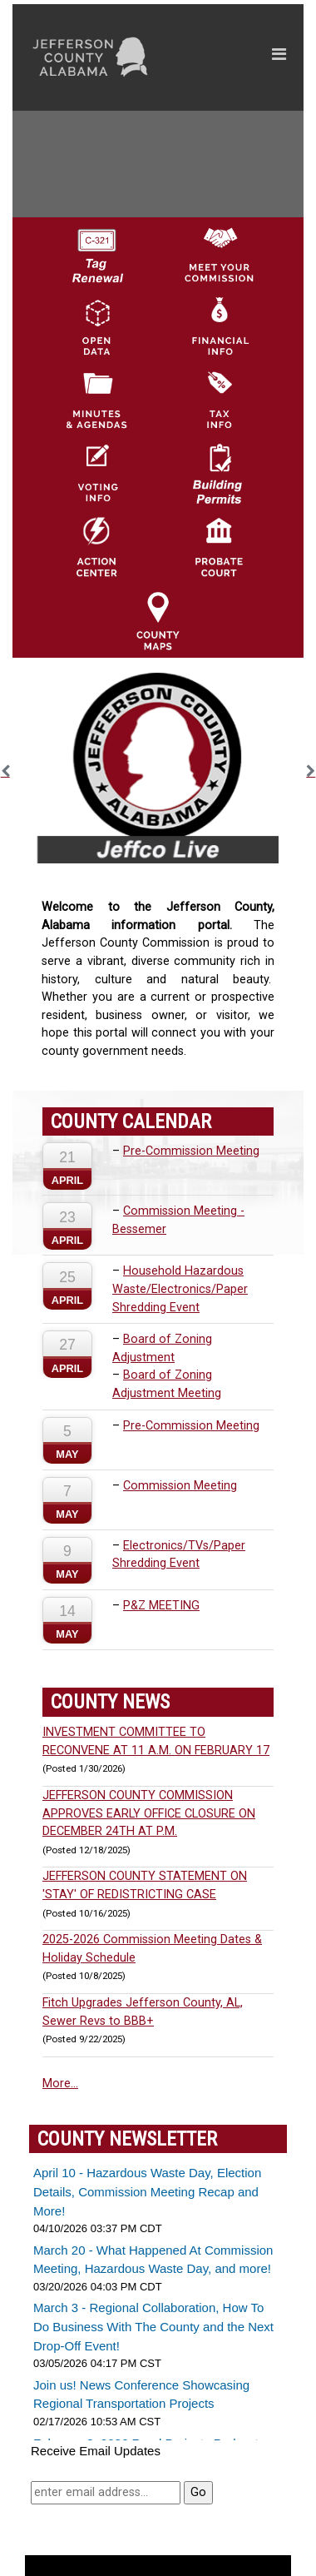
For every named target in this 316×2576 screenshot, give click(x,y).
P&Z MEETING (161, 1606)
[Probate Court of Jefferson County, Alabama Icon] (218, 547)
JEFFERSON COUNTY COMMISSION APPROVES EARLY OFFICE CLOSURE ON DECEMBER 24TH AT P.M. (148, 1813)
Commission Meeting (180, 1486)
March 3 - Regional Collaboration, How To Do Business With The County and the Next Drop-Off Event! (153, 2326)
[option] (158, 768)
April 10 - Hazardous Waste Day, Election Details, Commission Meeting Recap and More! (147, 2191)
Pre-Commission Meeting (191, 1151)
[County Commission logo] (218, 253)
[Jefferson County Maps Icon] (158, 620)
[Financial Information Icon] (218, 326)
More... (60, 2083)
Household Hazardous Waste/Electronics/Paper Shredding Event (180, 1289)
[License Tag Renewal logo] (96, 250)
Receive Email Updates (95, 2451)
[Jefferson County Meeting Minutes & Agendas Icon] (96, 399)
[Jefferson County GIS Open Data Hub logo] (96, 326)
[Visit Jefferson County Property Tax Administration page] (218, 399)
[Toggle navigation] (279, 57)
